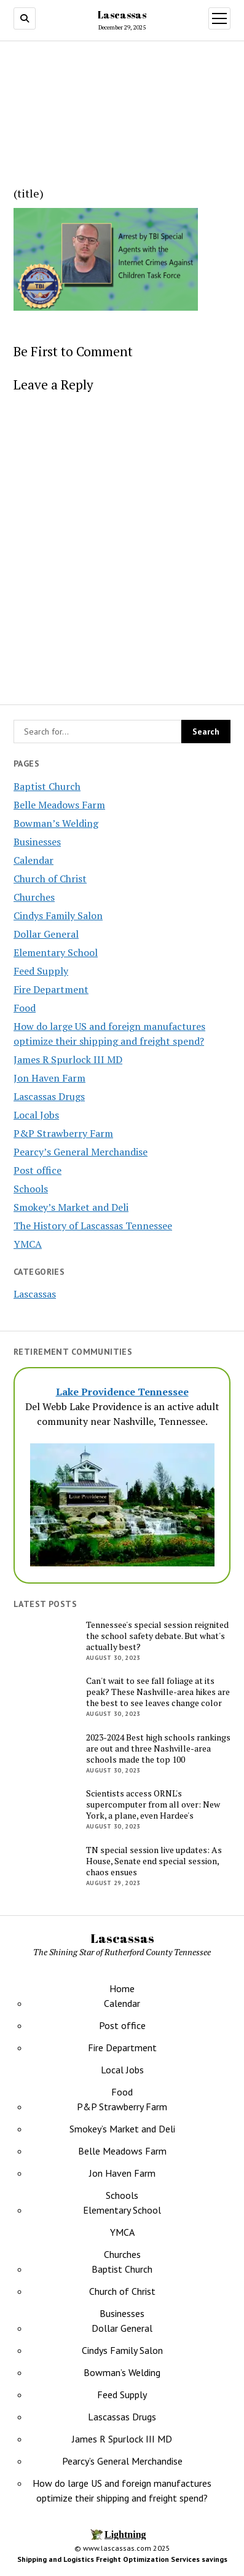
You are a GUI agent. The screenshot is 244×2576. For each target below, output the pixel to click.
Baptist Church (47, 786)
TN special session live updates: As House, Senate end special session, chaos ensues (154, 1861)
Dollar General (46, 934)
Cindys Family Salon (58, 915)
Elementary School (56, 952)
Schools (31, 1188)
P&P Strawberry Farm (63, 1133)
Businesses (37, 841)
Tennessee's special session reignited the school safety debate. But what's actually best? (157, 1636)
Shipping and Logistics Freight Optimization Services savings (122, 2559)
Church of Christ (50, 878)
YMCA (28, 1244)
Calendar (33, 860)
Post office (37, 1170)
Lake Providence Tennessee (122, 1391)
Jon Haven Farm (49, 1078)
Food (25, 1008)
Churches (34, 897)
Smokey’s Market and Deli (71, 1207)
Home (122, 1988)
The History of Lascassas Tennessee (93, 1225)
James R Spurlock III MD (68, 1059)
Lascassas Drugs (49, 1096)
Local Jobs (36, 1115)
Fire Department (51, 989)
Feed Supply (41, 971)
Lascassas (122, 15)
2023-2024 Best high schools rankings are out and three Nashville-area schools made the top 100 (158, 1748)
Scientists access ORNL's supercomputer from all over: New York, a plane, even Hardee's (153, 1804)
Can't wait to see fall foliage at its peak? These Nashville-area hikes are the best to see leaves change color (158, 1692)
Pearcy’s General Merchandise (81, 1151)
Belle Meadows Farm (59, 804)
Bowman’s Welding (56, 823)
